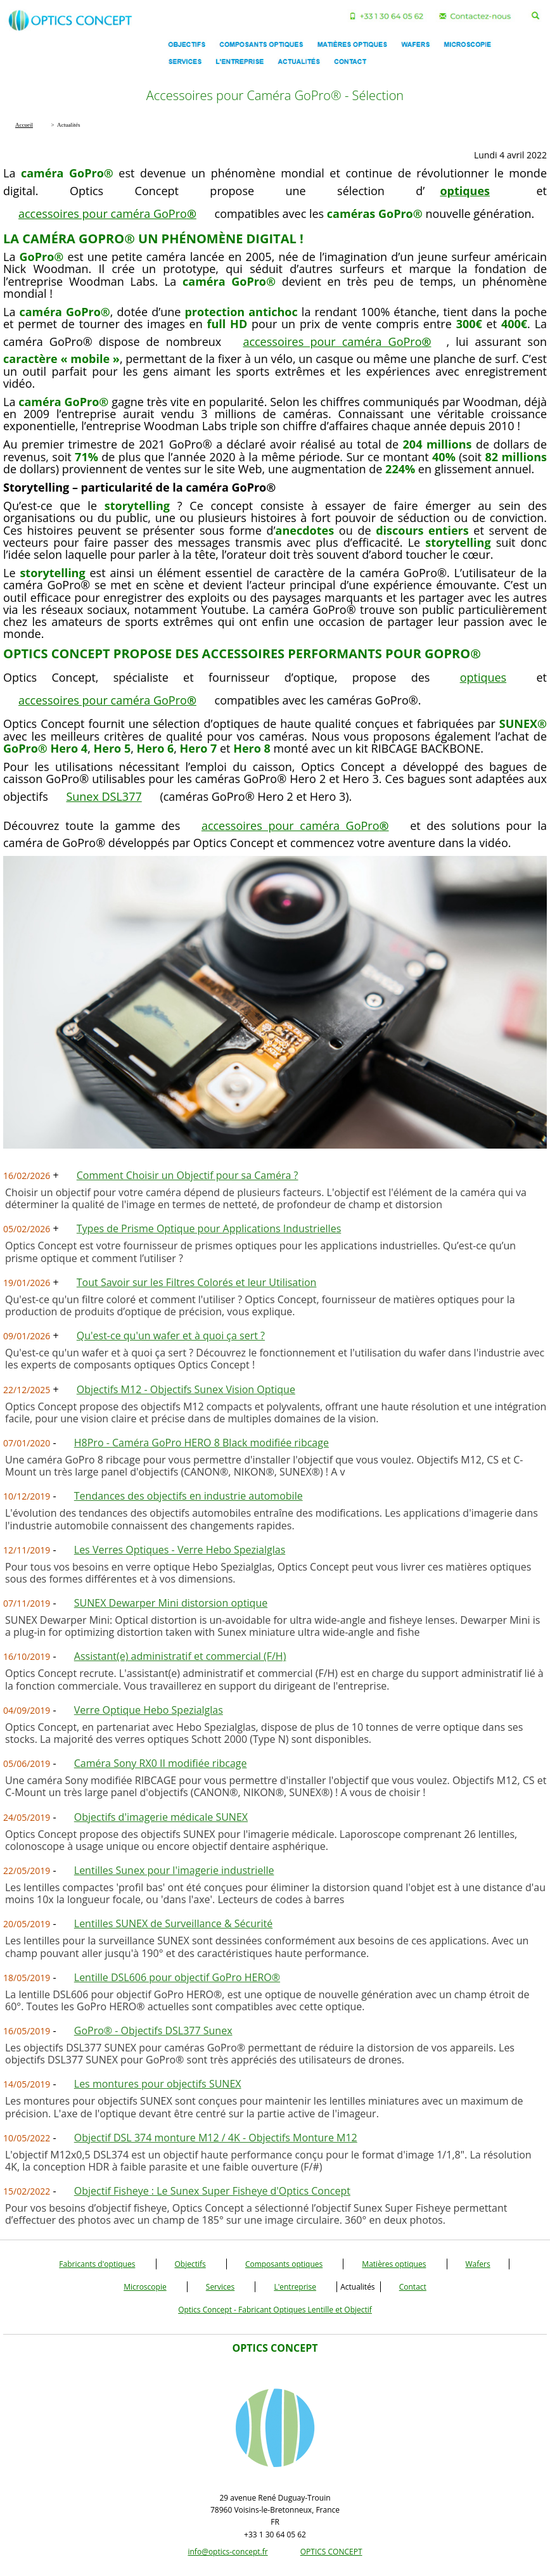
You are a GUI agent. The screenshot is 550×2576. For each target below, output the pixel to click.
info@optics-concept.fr (227, 2551)
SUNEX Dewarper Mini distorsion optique (170, 1603)
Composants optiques (284, 2264)
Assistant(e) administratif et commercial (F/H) (180, 1656)
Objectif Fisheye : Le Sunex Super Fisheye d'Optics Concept (212, 2191)
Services (220, 2286)
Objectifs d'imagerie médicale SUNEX (161, 1817)
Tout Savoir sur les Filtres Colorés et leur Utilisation (197, 1282)
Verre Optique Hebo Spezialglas (148, 1710)
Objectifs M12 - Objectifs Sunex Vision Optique (186, 1389)
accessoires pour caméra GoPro (107, 213)
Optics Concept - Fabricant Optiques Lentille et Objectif (275, 2309)
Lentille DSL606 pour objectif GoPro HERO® (177, 1977)
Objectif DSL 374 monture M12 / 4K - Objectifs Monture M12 (215, 2138)
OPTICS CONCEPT (331, 2551)
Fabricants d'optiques (97, 2264)
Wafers (478, 2264)
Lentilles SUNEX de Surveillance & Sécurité (173, 1923)
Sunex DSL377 (103, 796)
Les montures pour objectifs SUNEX (157, 2084)
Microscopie (145, 2286)
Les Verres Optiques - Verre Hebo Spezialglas (179, 1550)
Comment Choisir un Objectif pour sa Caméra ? (187, 1175)
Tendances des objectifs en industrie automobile (188, 1496)
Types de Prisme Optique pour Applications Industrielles (209, 1228)
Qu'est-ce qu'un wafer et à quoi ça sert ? (171, 1335)
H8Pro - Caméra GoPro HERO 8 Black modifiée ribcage (201, 1443)
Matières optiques (394, 2264)
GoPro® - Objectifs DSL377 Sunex (153, 2030)
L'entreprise (295, 2286)
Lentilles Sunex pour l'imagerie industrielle (174, 1870)
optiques (483, 677)
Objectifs (190, 2264)
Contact (412, 2286)
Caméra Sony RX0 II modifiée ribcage (160, 1763)
